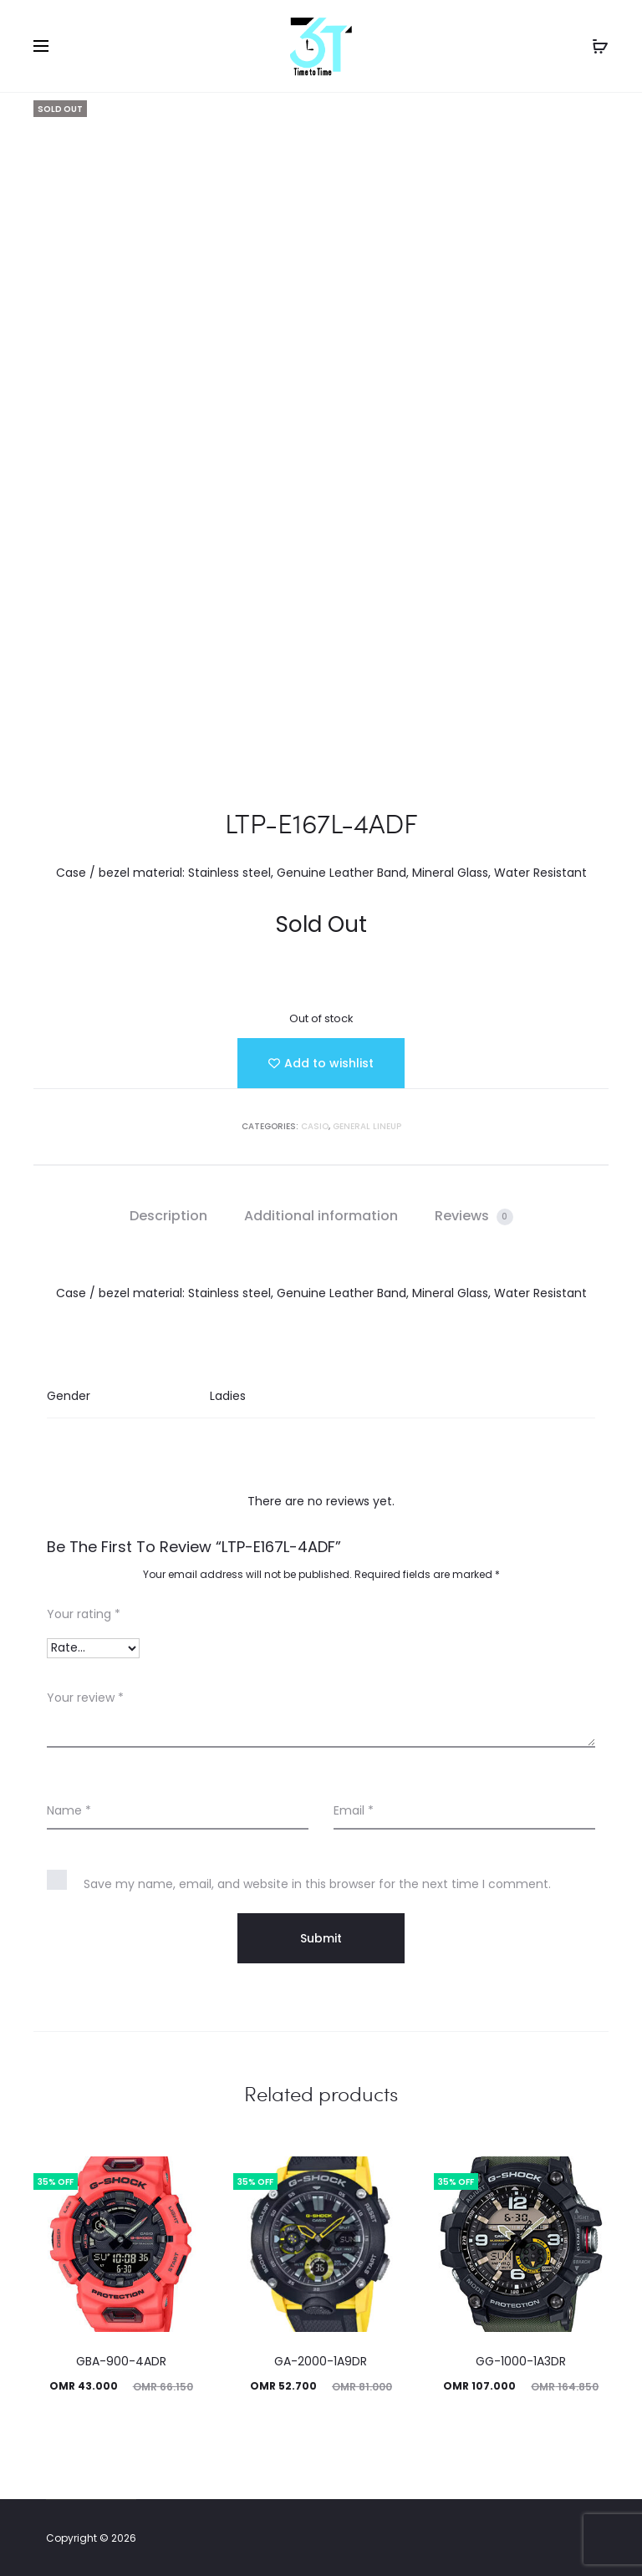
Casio (315, 1126)
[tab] (168, 1216)
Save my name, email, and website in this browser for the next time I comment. (317, 1884)
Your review (85, 1697)
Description (168, 1215)
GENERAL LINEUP (367, 1126)
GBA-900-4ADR (121, 2361)
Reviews (474, 1215)
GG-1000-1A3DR (521, 2361)
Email (354, 1810)
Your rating (83, 1614)
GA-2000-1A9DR (320, 2361)
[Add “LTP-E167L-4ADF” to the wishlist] (321, 1063)
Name (69, 1810)
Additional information (321, 1215)
